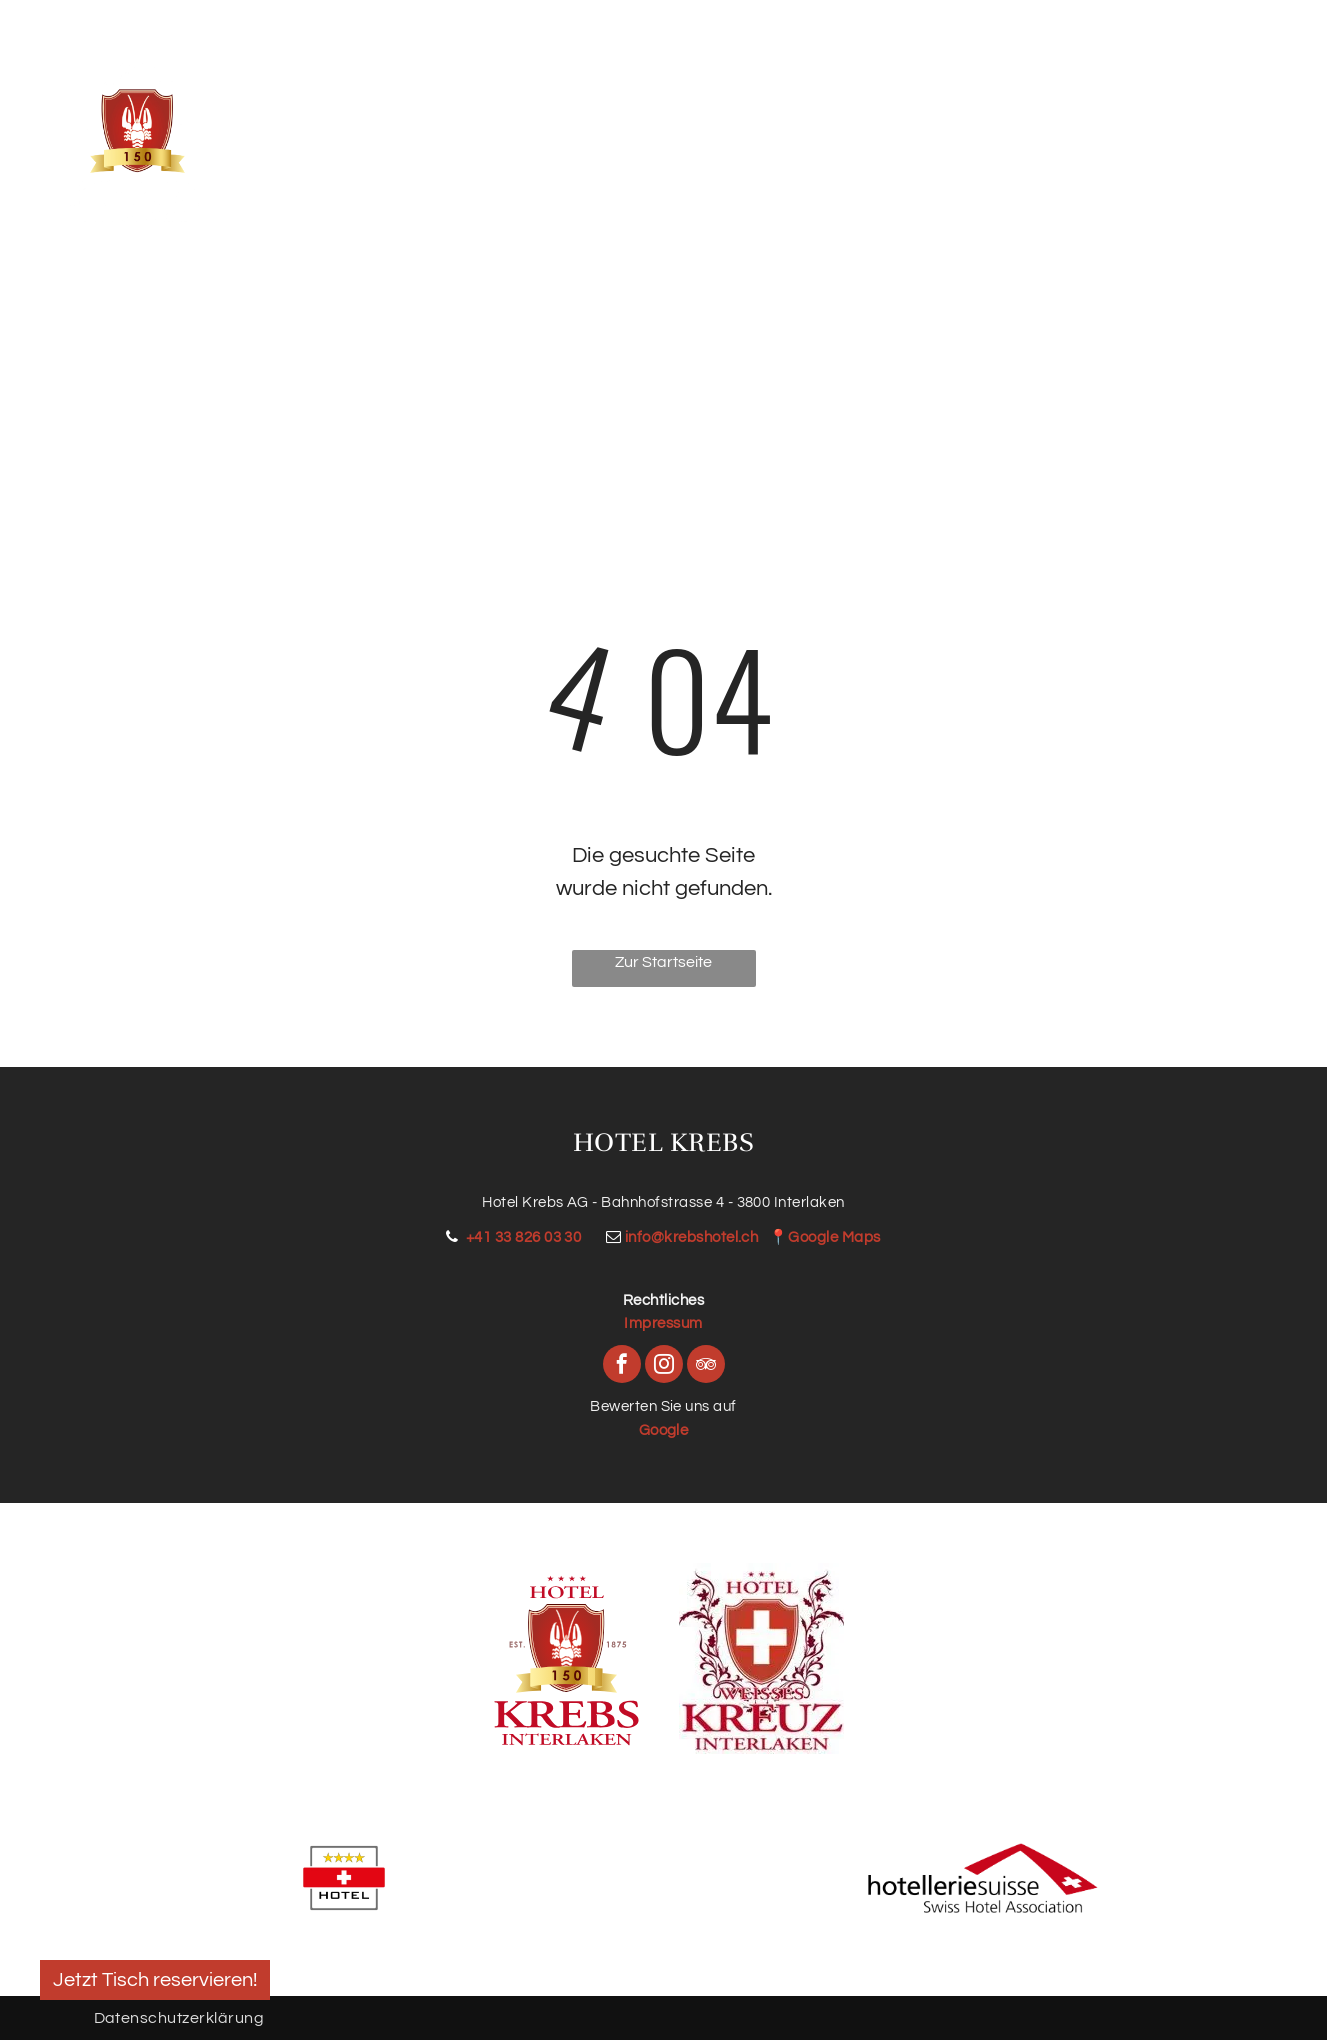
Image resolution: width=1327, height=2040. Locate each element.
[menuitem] (333, 120)
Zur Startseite (663, 962)
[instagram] (664, 1366)
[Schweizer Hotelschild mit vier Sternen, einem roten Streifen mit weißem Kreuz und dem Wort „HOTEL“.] (344, 1878)
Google (664, 1430)
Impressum (663, 1323)
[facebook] (622, 1366)
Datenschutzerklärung (179, 2018)
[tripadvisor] (706, 1366)
